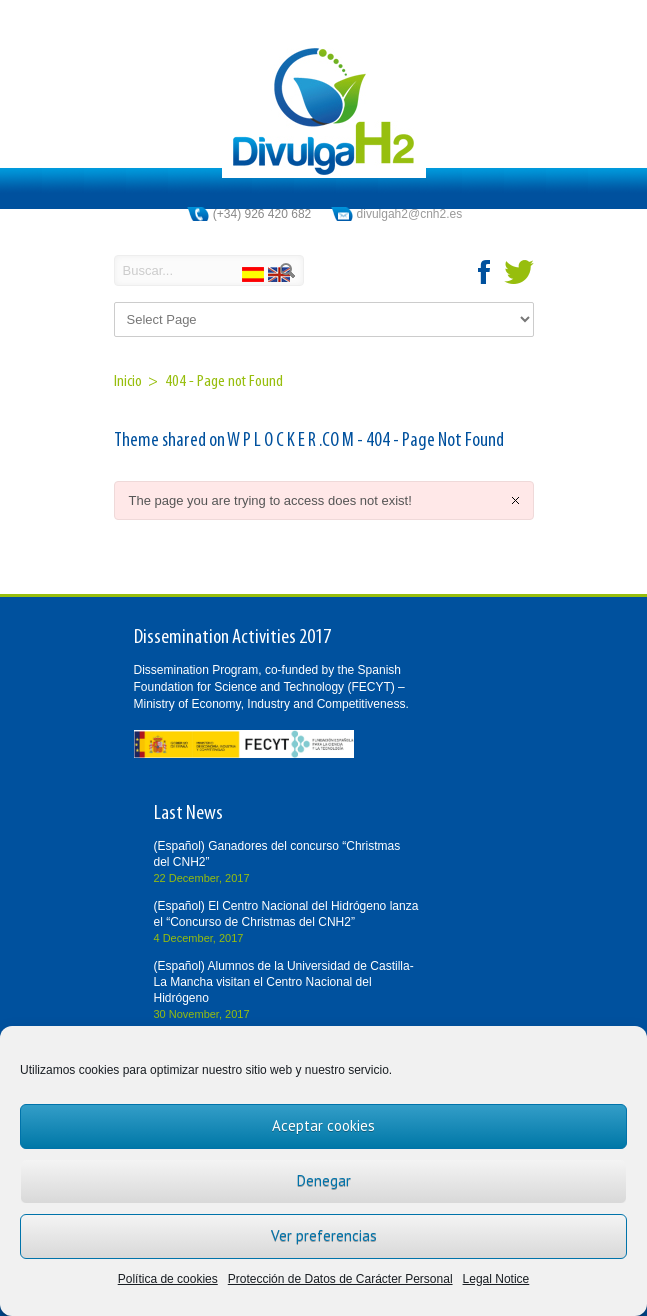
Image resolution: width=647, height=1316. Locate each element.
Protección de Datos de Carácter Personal (340, 1279)
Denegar (324, 1180)
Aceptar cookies (323, 1125)
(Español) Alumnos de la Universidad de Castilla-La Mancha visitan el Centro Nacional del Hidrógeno (284, 982)
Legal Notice (496, 1279)
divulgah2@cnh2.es (410, 214)
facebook (485, 272)
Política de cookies (168, 1279)
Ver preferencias (324, 1235)
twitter (519, 272)
